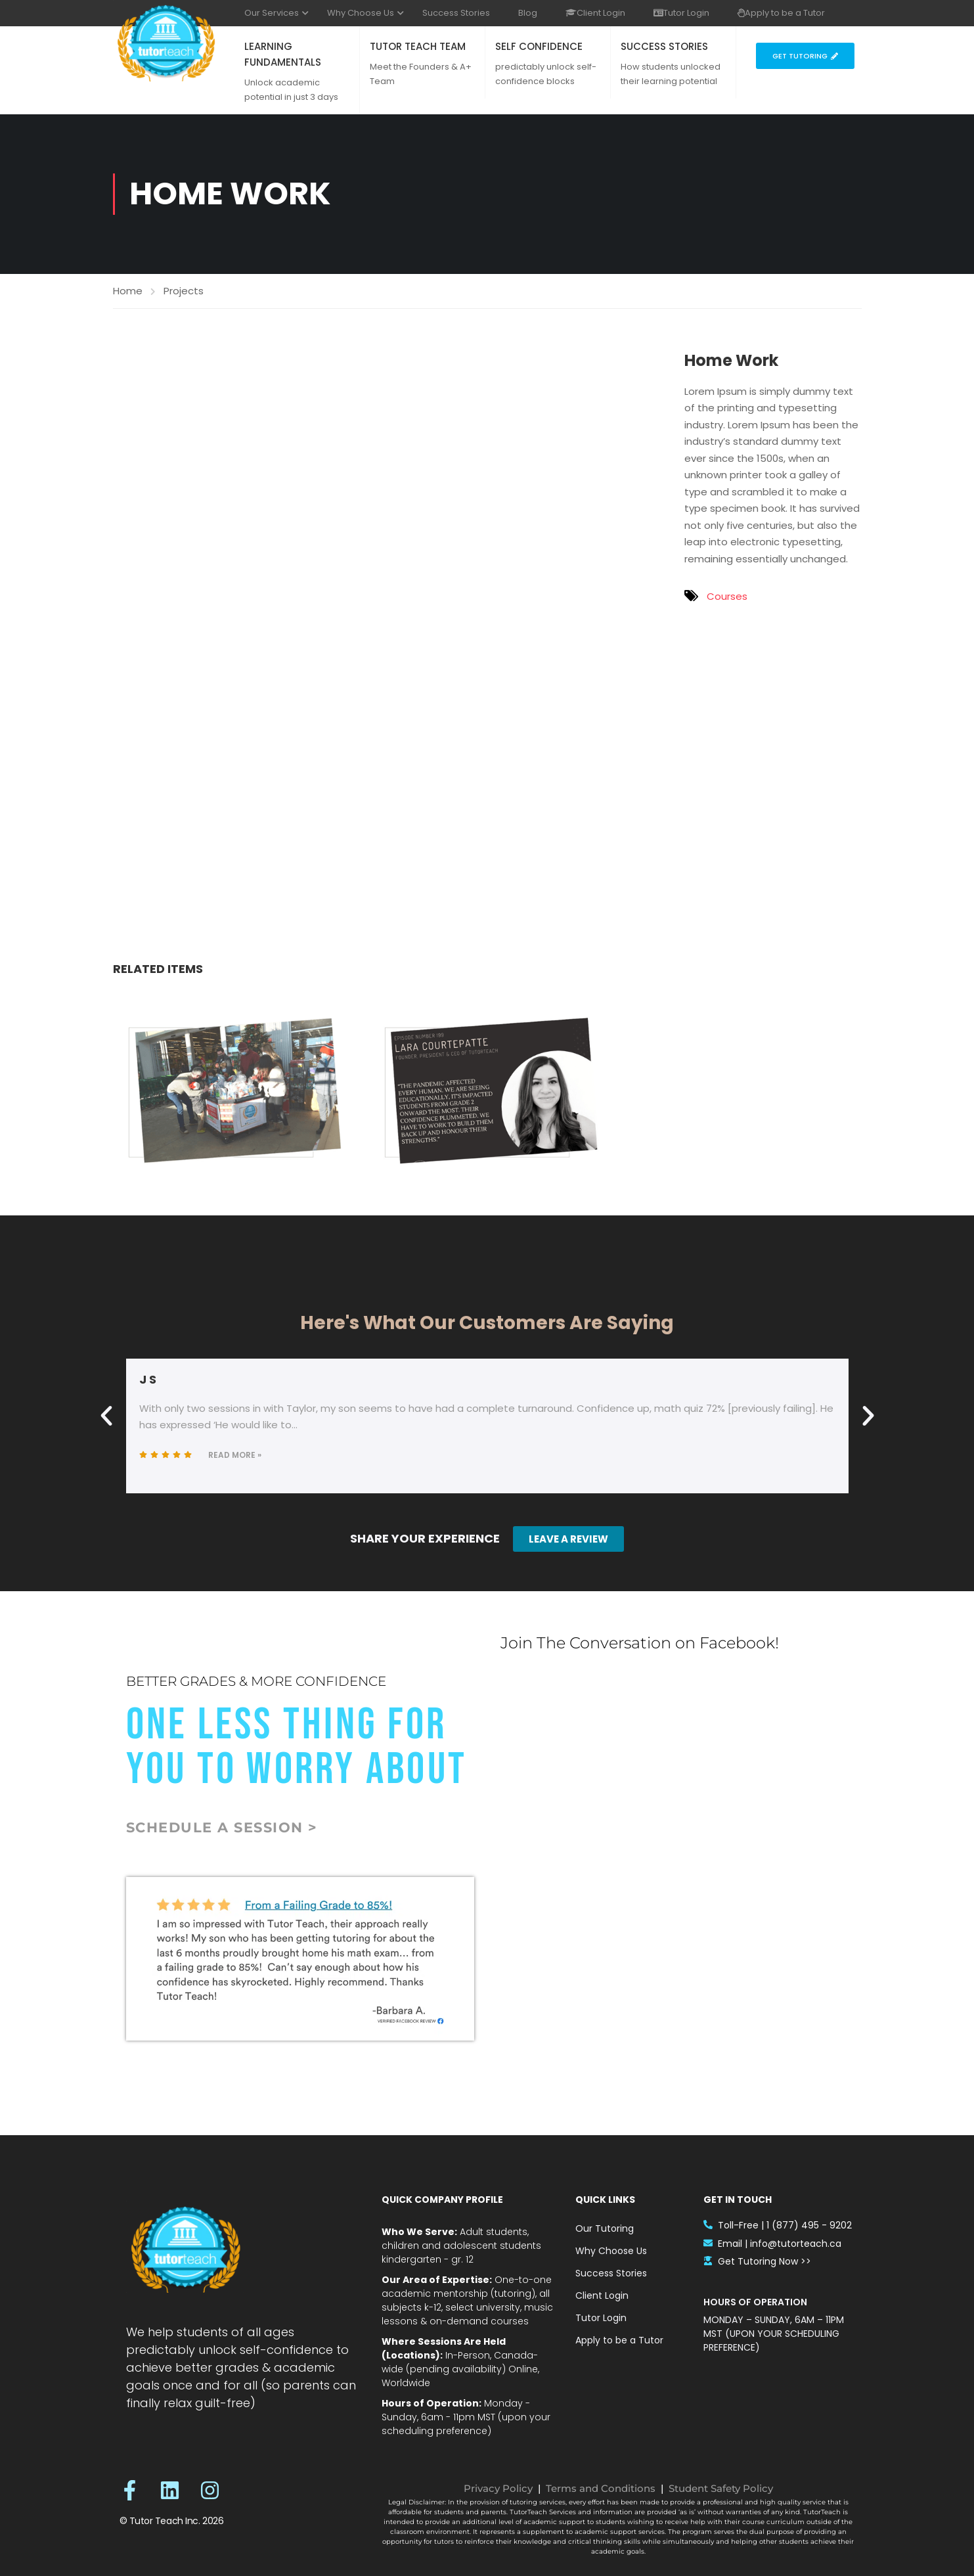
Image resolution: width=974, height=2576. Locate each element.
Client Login (595, 13)
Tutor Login (681, 13)
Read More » (234, 1454)
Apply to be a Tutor (781, 13)
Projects (184, 291)
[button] (106, 1416)
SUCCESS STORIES (664, 46)
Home (128, 291)
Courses (727, 596)
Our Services (271, 13)
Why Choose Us (360, 13)
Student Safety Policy (721, 2488)
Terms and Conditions (600, 2488)
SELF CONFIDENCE (539, 46)
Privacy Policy (498, 2488)
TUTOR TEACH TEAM (418, 46)
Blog (527, 13)
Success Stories (456, 13)
